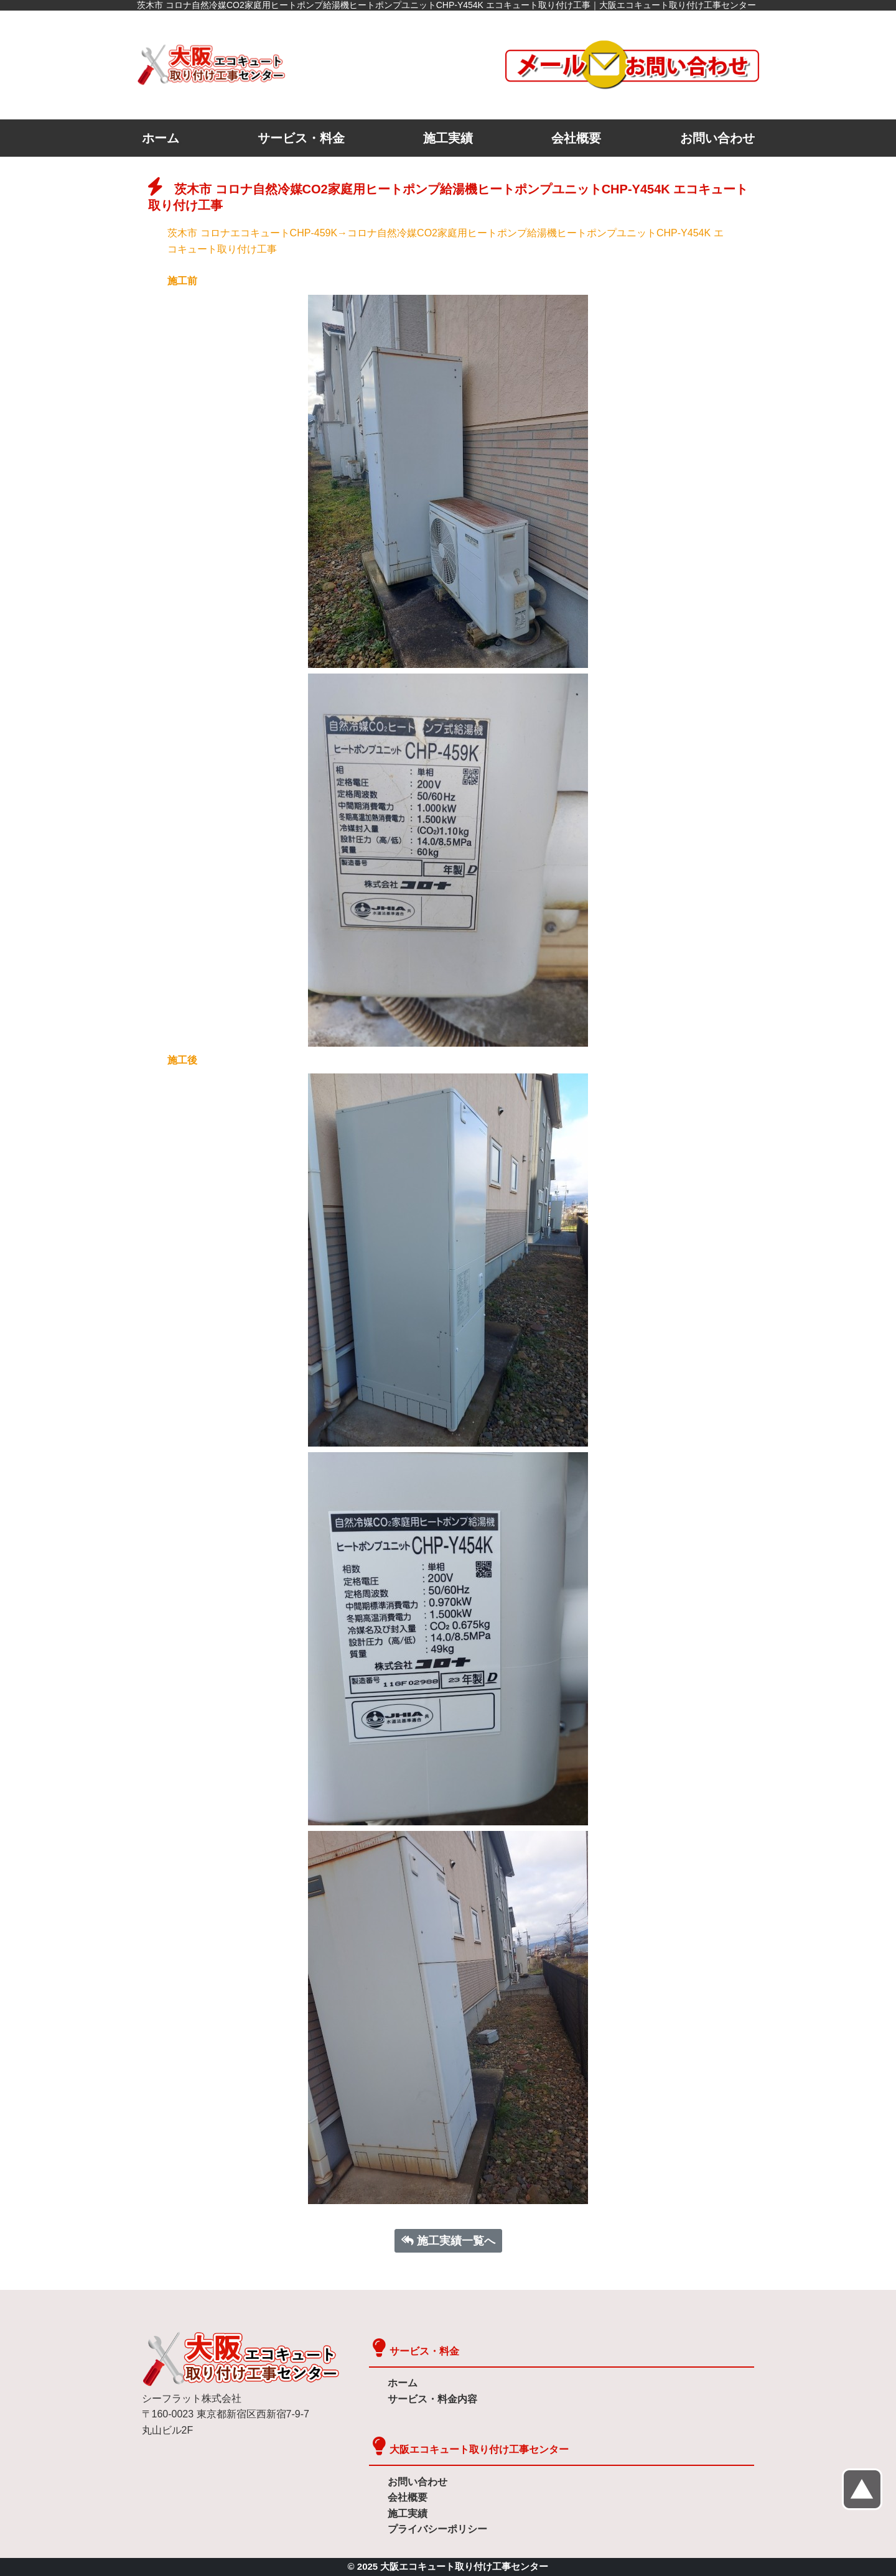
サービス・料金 (301, 138)
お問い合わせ (717, 138)
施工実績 (448, 138)
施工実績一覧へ (448, 2241)
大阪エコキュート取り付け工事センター (479, 2449)
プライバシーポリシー (437, 2529)
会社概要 (576, 138)
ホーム (160, 138)
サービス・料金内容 (432, 2399)
